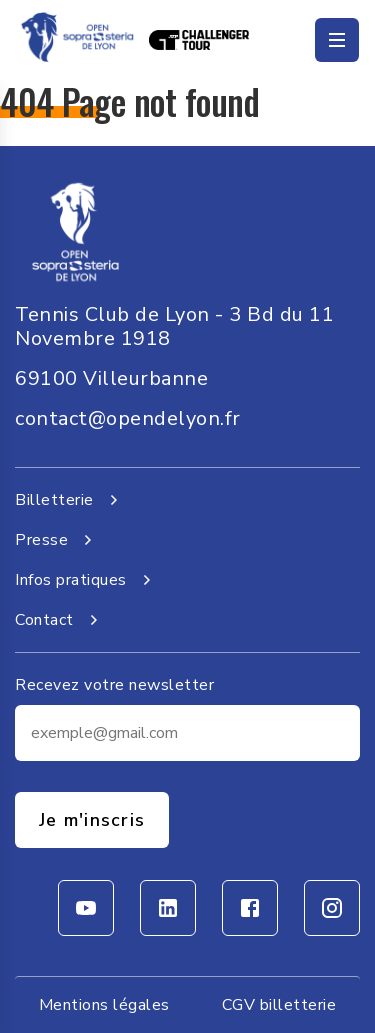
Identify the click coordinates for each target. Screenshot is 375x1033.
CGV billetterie (279, 1005)
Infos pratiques (87, 580)
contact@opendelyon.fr (128, 418)
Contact (60, 620)
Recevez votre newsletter (114, 685)
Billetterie (70, 500)
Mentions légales (104, 1005)
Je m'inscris (92, 820)
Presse (57, 540)
